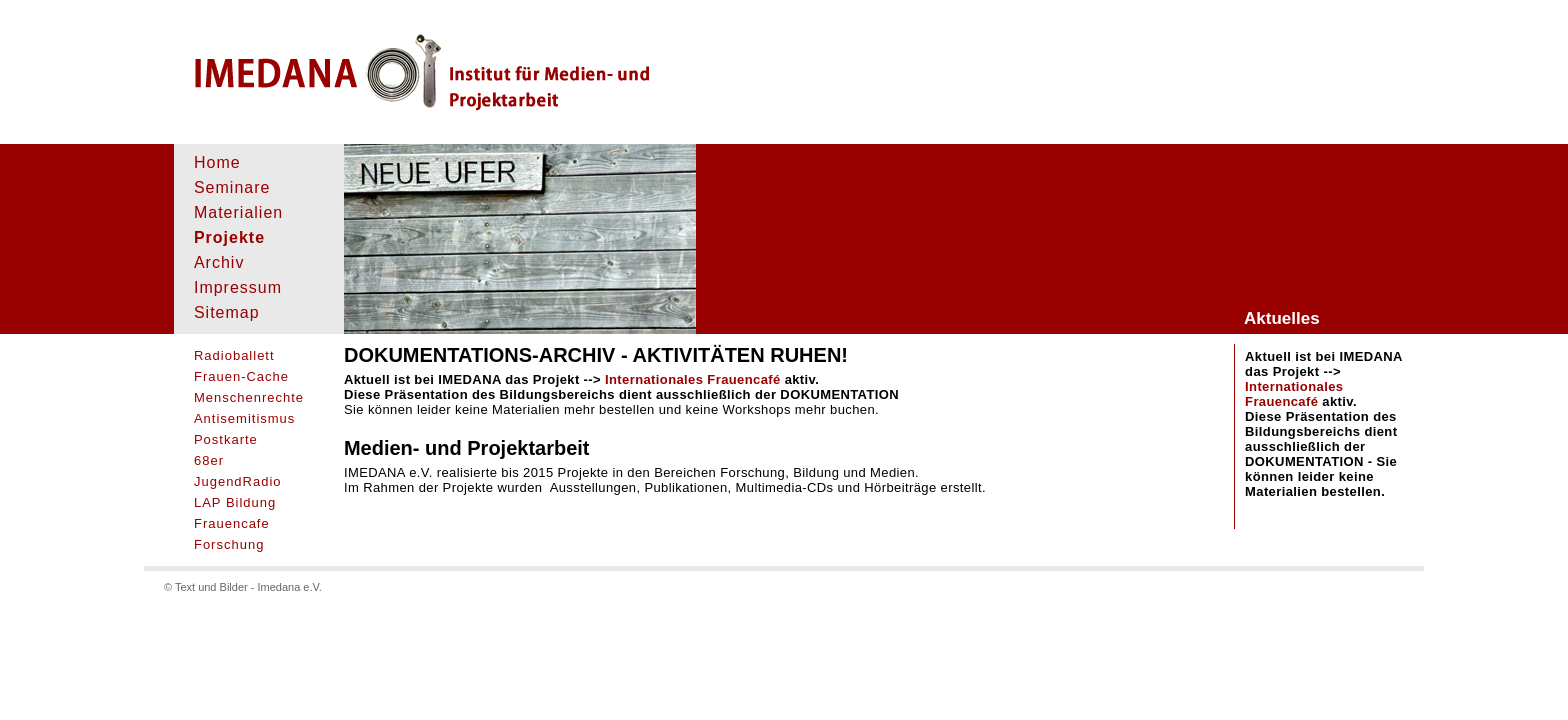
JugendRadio (238, 481)
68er (209, 460)
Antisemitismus (244, 418)
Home (217, 162)
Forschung (229, 544)
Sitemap (227, 312)
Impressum (238, 287)
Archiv (219, 262)
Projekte (229, 237)
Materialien (238, 212)
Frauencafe (232, 523)
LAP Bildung (235, 502)
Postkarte (226, 439)
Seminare (232, 187)
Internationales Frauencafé (1294, 394)
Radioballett (234, 355)
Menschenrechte (249, 397)
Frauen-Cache (241, 376)
